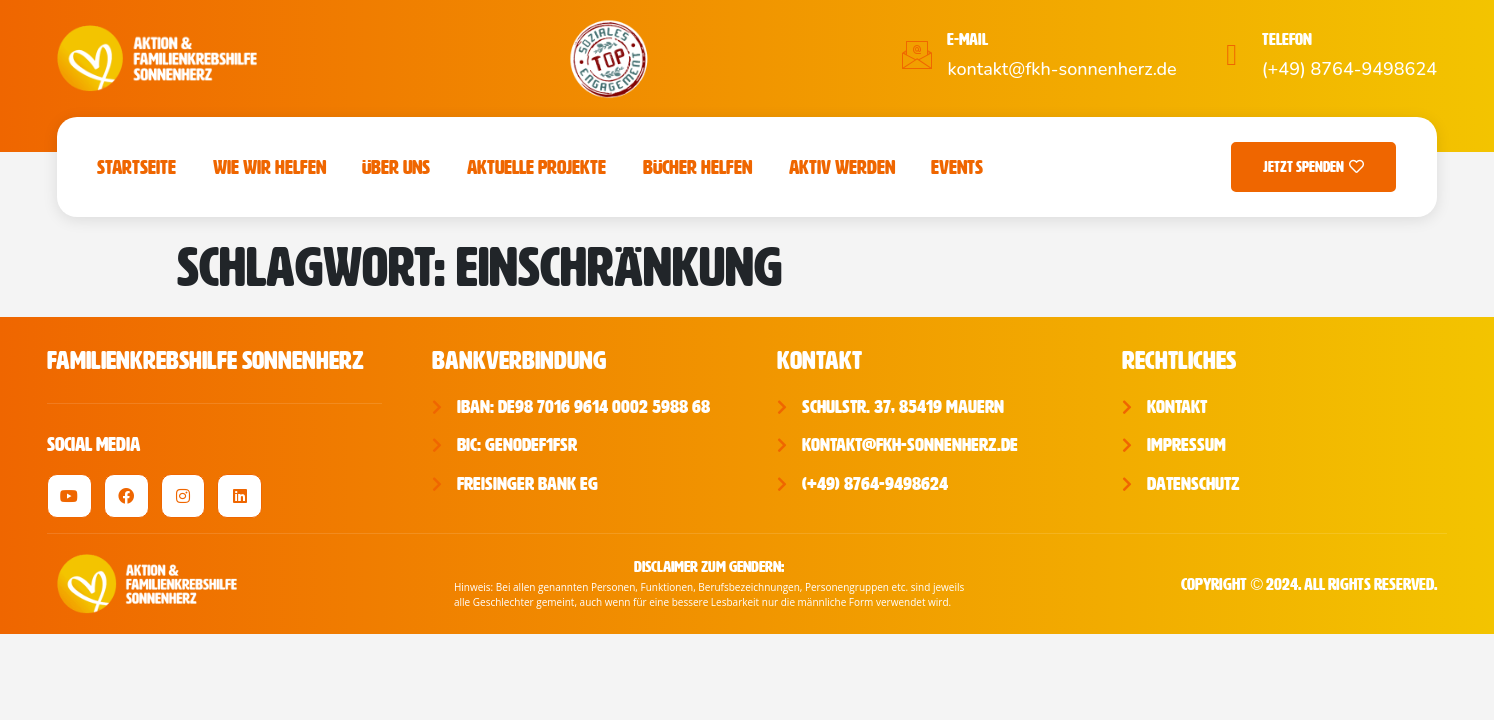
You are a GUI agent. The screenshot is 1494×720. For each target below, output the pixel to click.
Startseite (136, 167)
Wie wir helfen (269, 167)
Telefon (1287, 39)
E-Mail (967, 39)
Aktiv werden (842, 167)
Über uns (396, 167)
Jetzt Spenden (1313, 167)
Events (957, 167)
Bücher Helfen (697, 167)
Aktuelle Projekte (536, 167)
